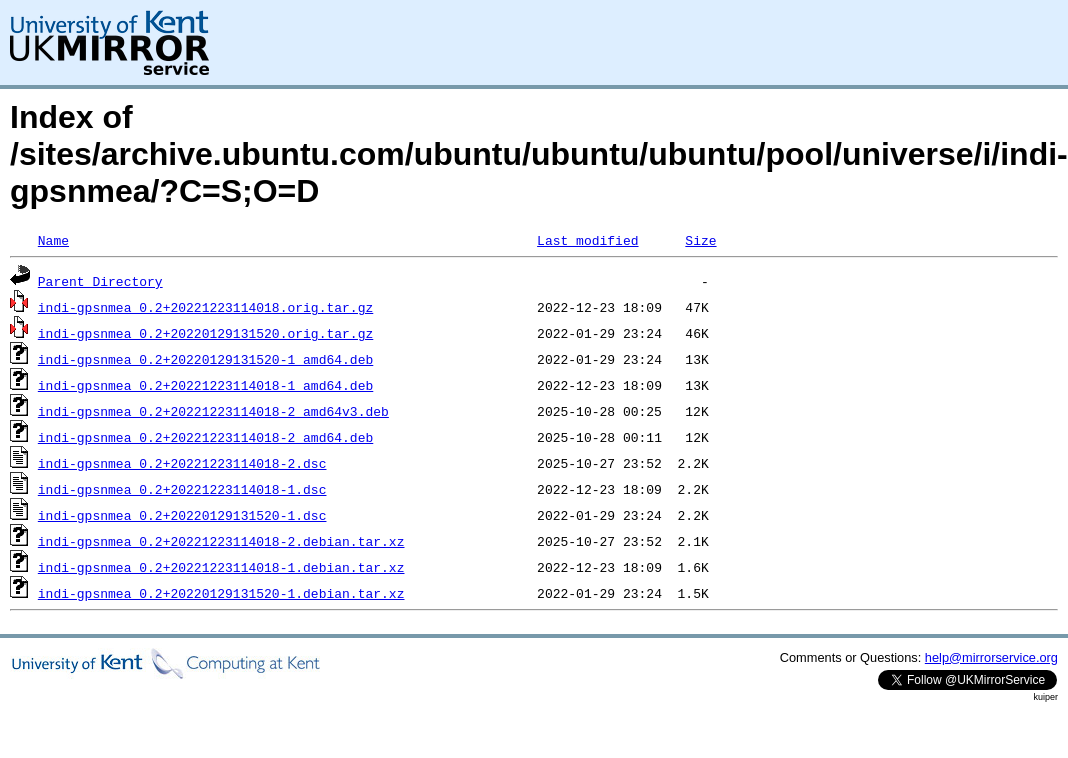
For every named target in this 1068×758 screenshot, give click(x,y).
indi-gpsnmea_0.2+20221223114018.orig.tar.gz (205, 307)
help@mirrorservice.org (991, 657)
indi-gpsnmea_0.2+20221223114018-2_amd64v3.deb (213, 411)
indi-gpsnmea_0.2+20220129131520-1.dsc (182, 515)
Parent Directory (100, 281)
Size (700, 240)
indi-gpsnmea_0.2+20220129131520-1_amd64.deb (205, 359)
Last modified (587, 240)
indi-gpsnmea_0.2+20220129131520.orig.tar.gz (205, 333)
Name (53, 240)
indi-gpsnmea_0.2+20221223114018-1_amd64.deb (205, 385)
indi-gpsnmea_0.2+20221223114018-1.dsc (182, 489)
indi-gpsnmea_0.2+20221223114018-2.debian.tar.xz (221, 541)
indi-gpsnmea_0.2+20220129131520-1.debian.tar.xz (221, 593)
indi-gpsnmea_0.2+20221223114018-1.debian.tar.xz (221, 567)
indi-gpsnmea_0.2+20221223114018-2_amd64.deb (205, 437)
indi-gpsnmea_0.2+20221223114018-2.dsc (182, 463)
